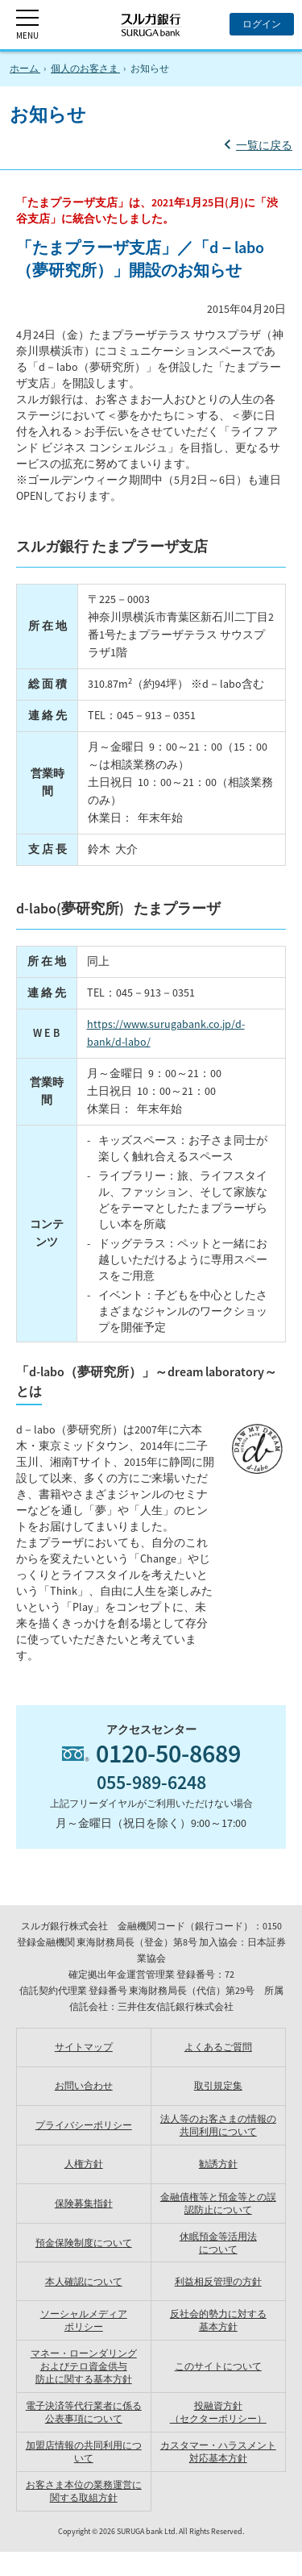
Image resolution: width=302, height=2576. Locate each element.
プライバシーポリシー (83, 2125)
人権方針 (83, 2164)
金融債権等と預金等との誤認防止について (218, 2203)
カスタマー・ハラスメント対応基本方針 (218, 2451)
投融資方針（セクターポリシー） (218, 2411)
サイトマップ (84, 2047)
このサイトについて (218, 2366)
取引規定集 (218, 2085)
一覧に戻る (264, 145)
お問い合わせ (84, 2085)
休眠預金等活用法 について (218, 2242)
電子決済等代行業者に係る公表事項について (84, 2411)
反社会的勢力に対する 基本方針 (218, 2320)
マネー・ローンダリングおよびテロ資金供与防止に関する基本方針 (84, 2366)
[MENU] (27, 24)
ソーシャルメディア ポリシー (83, 2320)
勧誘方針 (218, 2164)
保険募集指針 (84, 2203)
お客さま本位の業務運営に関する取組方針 (84, 2490)
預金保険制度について (83, 2243)
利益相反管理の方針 (218, 2281)
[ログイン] (262, 24)
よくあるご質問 (218, 2047)
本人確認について (83, 2281)
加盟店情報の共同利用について (84, 2451)
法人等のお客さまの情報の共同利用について (218, 2124)
